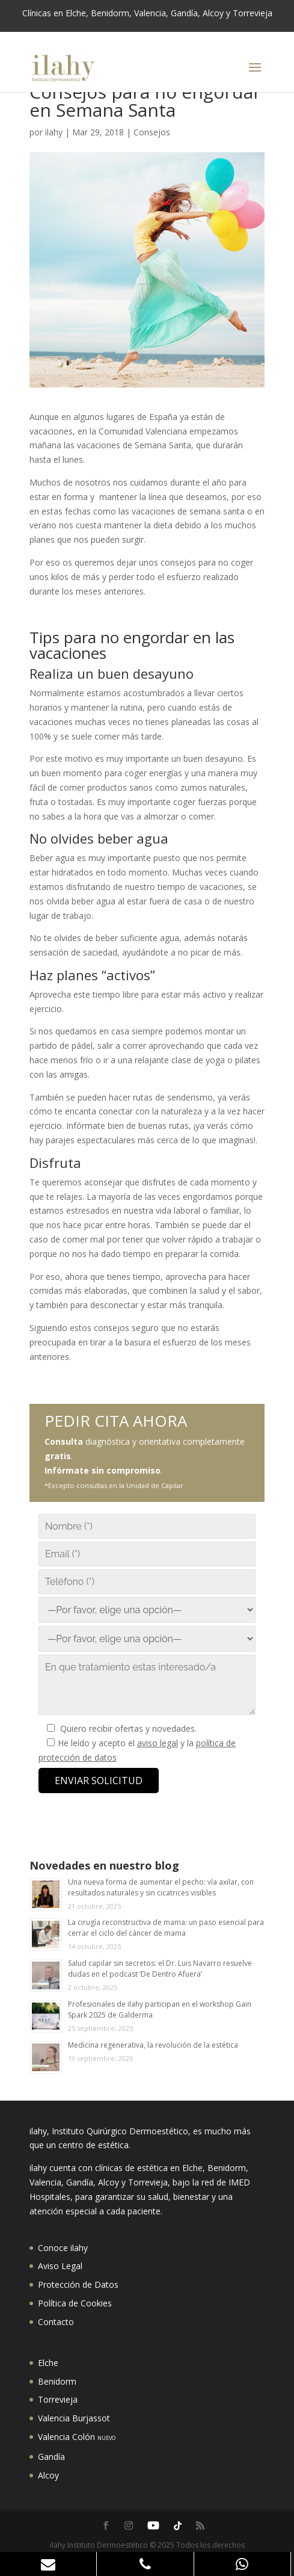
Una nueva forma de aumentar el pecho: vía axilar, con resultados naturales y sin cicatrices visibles (161, 1887)
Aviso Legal (60, 2266)
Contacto (56, 2321)
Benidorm (57, 2381)
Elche (48, 2362)
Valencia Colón (76, 2436)
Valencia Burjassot (74, 2418)
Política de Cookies (75, 2303)
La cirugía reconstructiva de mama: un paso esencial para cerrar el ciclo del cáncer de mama (166, 1927)
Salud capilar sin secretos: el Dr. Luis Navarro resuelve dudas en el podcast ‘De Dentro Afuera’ (160, 1968)
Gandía (51, 2456)
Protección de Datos (78, 2284)
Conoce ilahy (63, 2247)
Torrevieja (58, 2399)
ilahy (54, 132)
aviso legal (157, 1743)
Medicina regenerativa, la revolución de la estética (153, 2045)
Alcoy (48, 2475)
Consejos (151, 132)
